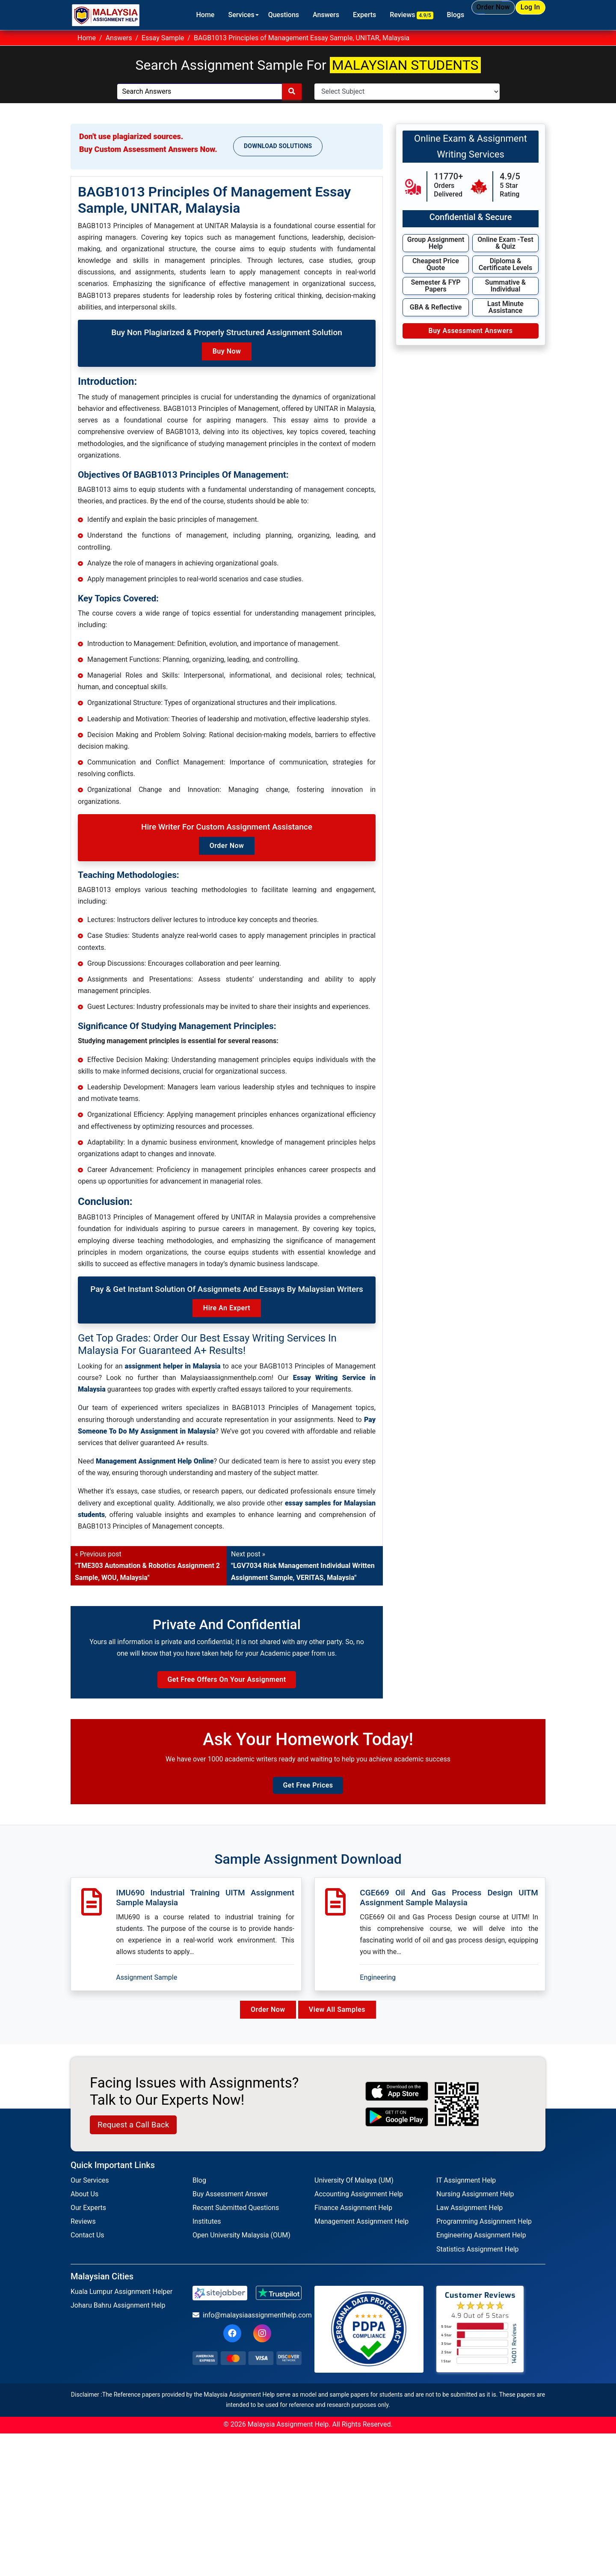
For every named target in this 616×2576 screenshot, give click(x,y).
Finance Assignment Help (353, 2224)
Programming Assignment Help (484, 2238)
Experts (333, 15)
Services (210, 15)
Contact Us (87, 2251)
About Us (84, 2210)
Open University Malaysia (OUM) (241, 2251)
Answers (295, 15)
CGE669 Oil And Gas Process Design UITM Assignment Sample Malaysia (449, 1913)
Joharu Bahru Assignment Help (118, 2321)
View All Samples (340, 2026)
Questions (252, 15)
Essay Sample (163, 38)
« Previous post (147, 1565)
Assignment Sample (146, 1993)
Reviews (380, 15)
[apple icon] (397, 2107)
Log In (522, 14)
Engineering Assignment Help (481, 2251)
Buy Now (227, 351)
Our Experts (88, 2224)
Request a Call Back (133, 2141)
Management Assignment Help (361, 2238)
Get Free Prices (308, 1801)
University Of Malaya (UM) (354, 2196)
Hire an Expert (226, 1308)
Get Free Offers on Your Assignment (226, 1688)
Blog (199, 2196)
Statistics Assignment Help (477, 2265)
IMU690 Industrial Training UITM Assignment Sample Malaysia (205, 1913)
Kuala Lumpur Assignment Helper (121, 2308)
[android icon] (397, 2133)
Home (174, 15)
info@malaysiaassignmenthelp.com (247, 2331)
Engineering (378, 1993)
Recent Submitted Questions (235, 2224)
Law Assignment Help (469, 2224)
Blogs (424, 15)
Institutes (206, 2238)
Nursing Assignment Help (475, 2210)
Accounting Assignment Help (358, 2210)
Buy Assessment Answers (470, 331)
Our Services (90, 2196)
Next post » (303, 1565)
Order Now (469, 15)
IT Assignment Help (466, 2196)
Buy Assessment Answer (230, 2210)
